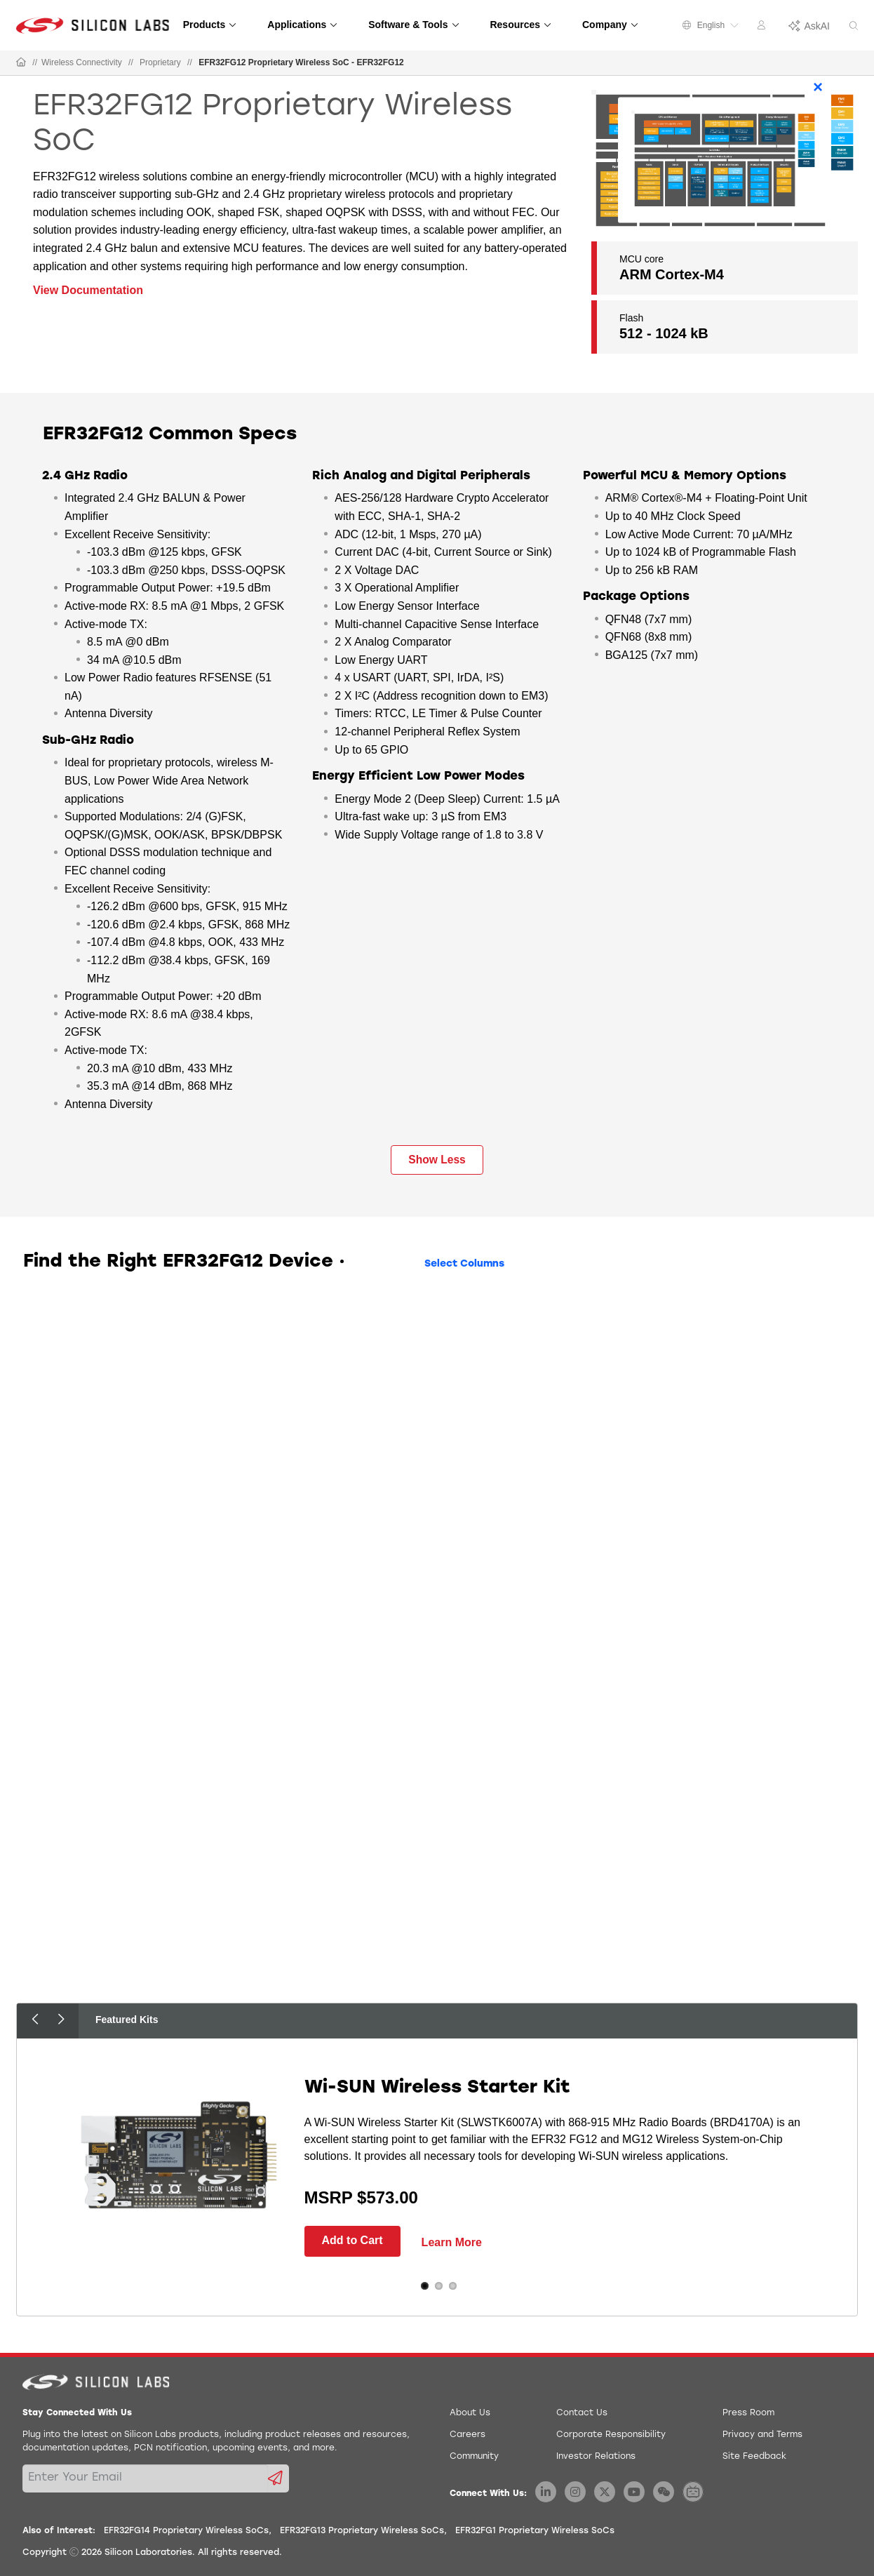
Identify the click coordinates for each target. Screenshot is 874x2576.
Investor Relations (596, 2456)
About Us (470, 2413)
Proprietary (160, 62)
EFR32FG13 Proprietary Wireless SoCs (362, 2531)
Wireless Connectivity (81, 62)
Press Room (748, 2413)
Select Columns (464, 1264)
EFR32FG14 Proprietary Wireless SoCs (186, 2531)
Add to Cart (352, 2240)
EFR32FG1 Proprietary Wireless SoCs (534, 2531)
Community (474, 2456)
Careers (467, 2435)
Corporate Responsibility (611, 2435)
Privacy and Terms (762, 2435)
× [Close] (818, 86)
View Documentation (88, 290)
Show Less (436, 1160)
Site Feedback (754, 2456)
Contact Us (581, 2413)
